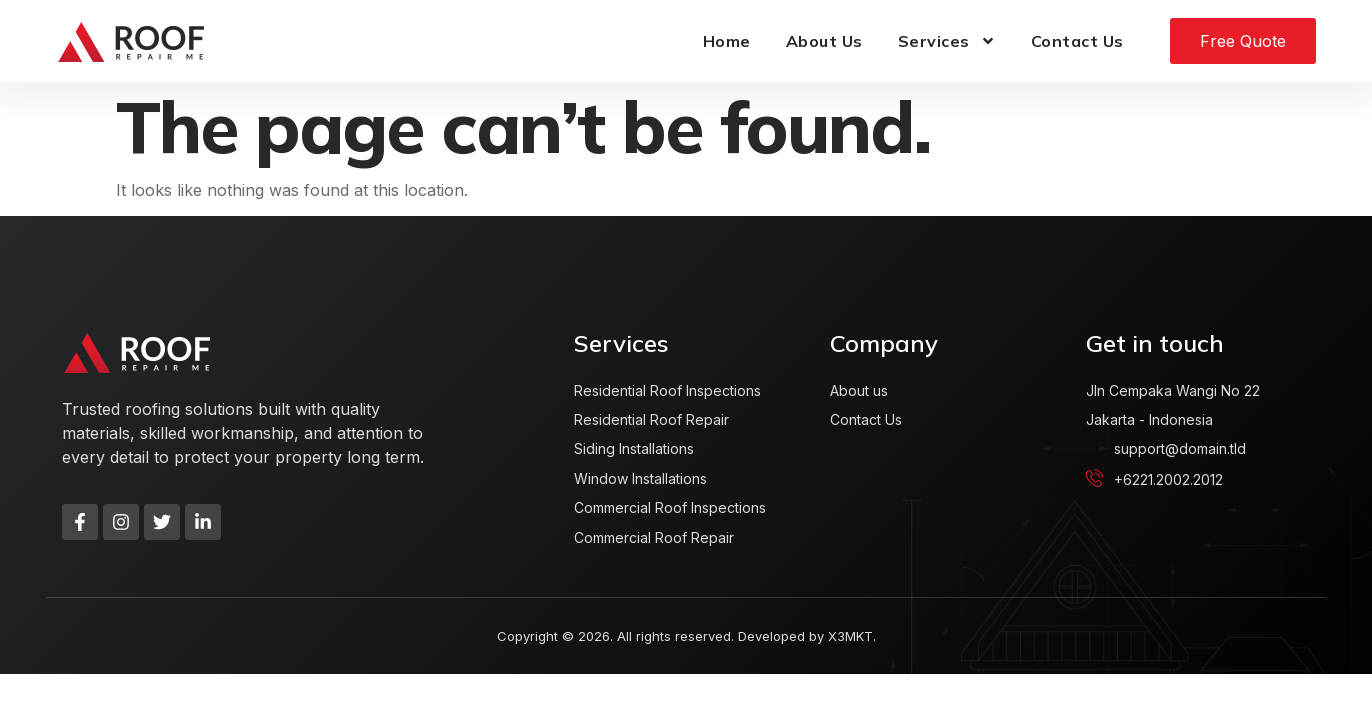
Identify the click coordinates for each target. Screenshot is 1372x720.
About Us (824, 41)
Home (727, 41)
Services (947, 41)
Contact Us (1077, 41)
